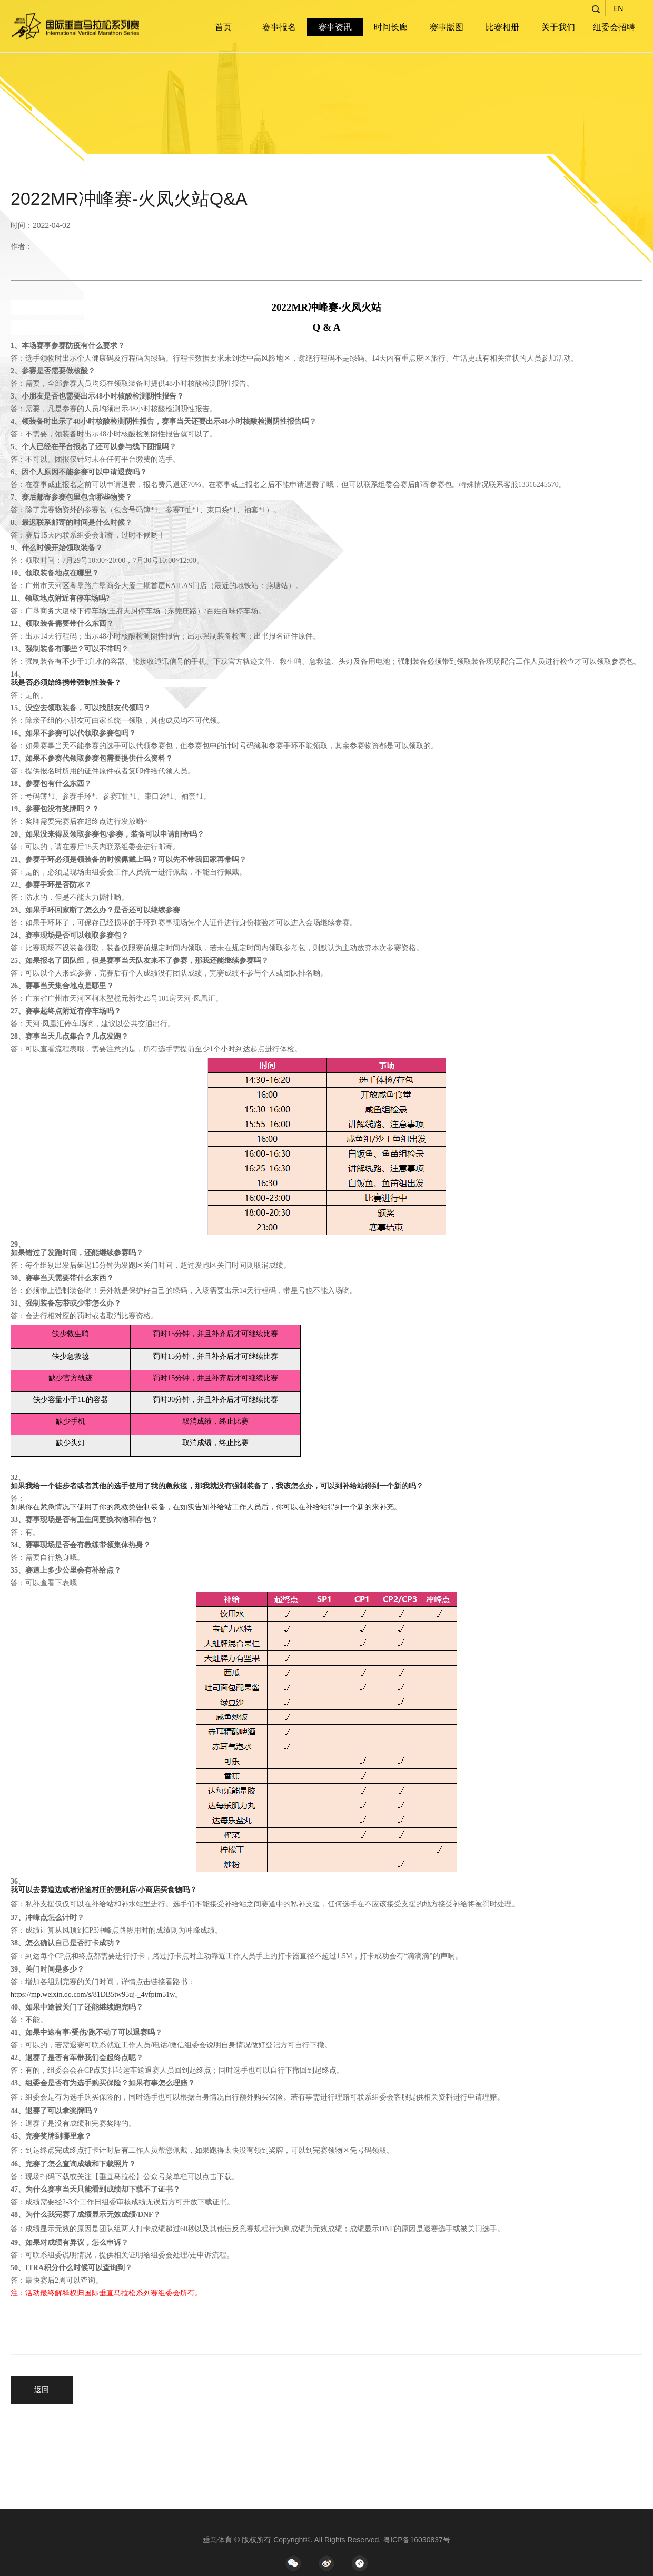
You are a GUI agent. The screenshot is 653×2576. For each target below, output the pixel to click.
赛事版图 (446, 27)
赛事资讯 (335, 27)
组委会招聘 (614, 27)
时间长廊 (391, 27)
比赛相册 (502, 27)
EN (618, 8)
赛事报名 (279, 27)
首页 (223, 27)
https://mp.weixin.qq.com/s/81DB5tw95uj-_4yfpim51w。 (96, 1994)
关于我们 (558, 27)
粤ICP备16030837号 (416, 2539)
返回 (41, 2389)
